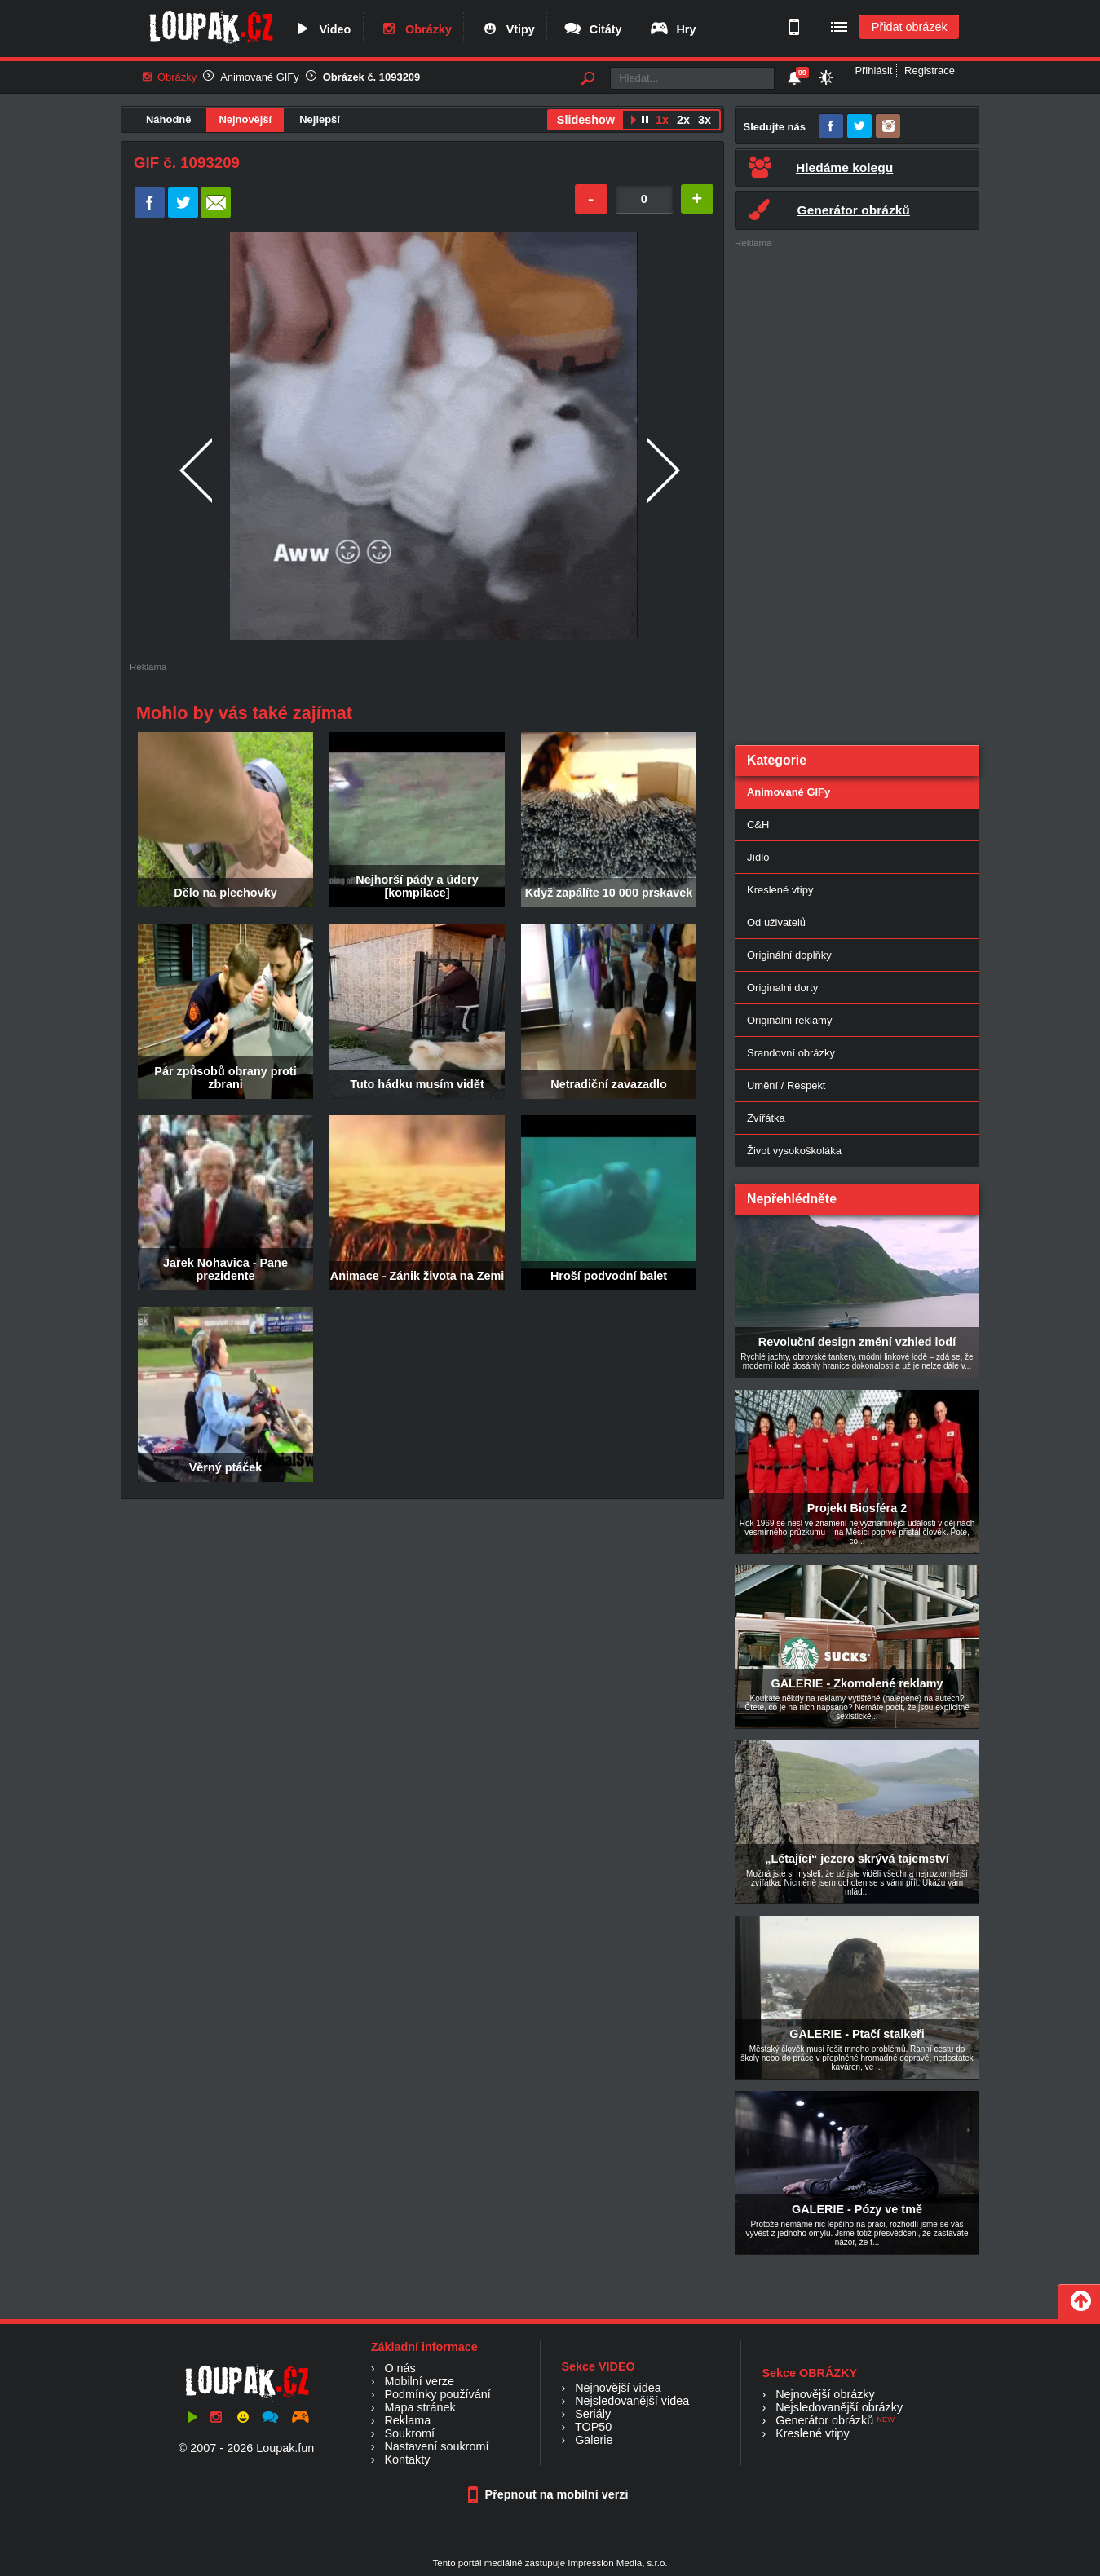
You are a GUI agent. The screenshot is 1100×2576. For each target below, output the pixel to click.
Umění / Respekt (786, 1085)
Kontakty (407, 2459)
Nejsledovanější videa (632, 2400)
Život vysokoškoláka (794, 1151)
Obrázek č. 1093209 (372, 77)
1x (662, 119)
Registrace (929, 70)
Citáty (592, 29)
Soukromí (409, 2433)
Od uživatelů (776, 922)
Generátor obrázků (824, 2420)
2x (683, 119)
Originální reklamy (789, 1020)
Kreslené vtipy (780, 890)
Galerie (593, 2439)
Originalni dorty (782, 987)
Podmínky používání (437, 2394)
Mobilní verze (419, 2381)
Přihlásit (873, 70)
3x (704, 119)
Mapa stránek (419, 2407)
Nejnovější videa (618, 2387)
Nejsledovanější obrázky (839, 2407)
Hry (672, 29)
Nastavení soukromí (436, 2446)
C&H (758, 824)
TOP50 (593, 2426)
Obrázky (415, 29)
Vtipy (507, 29)
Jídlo (758, 857)
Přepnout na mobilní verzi (550, 2494)
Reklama (407, 2420)
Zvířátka (766, 1118)
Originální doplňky (789, 955)
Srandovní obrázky (791, 1053)
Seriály (593, 2413)
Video (321, 29)
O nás (399, 2368)
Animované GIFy (259, 77)
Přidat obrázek (910, 26)
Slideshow (586, 119)
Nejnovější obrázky (825, 2394)
